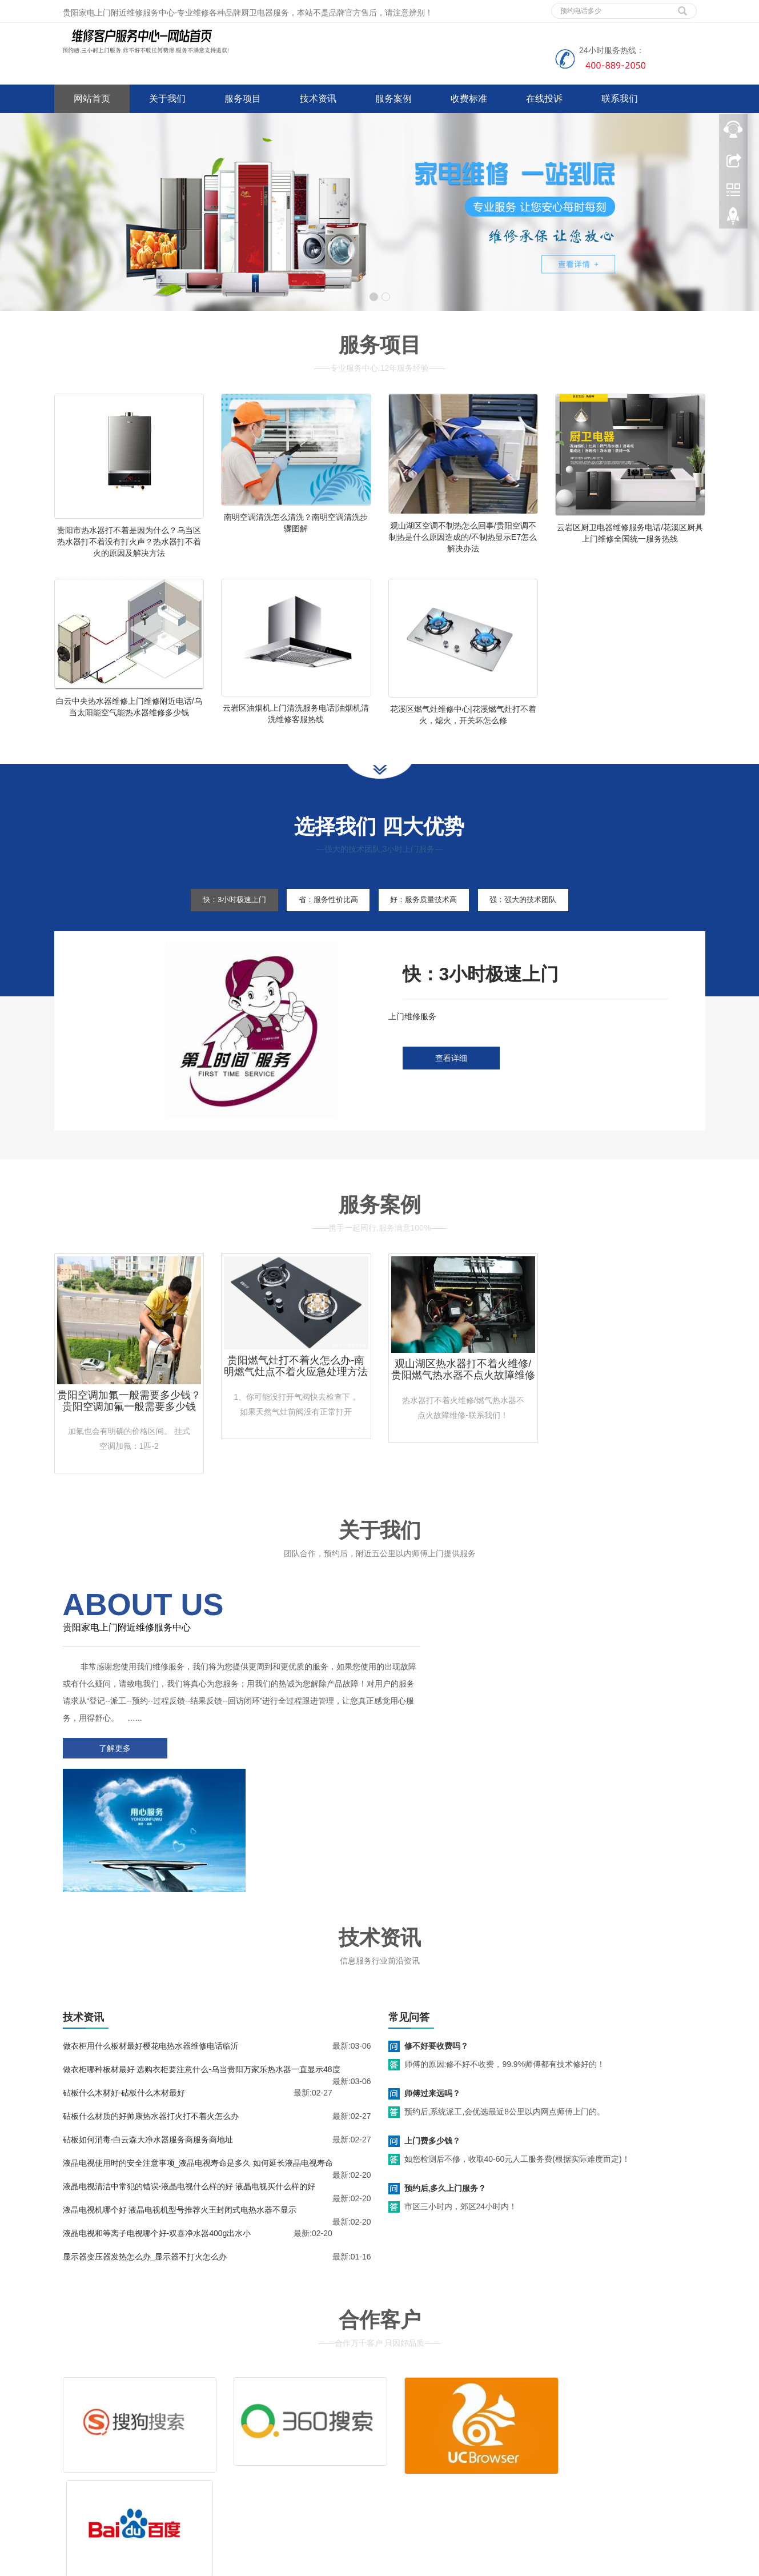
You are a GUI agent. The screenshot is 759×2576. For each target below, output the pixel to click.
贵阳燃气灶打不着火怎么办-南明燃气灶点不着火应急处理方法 (296, 1396)
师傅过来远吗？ (432, 1990)
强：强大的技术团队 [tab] (541, 930)
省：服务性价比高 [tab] (322, 930)
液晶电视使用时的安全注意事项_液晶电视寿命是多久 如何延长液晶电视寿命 (198, 2060)
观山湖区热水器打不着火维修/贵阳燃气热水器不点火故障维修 (463, 1399)
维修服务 (413, 2428)
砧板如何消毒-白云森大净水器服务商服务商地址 (148, 2036)
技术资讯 (318, 98)
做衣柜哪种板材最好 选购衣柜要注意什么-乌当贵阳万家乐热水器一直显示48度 (201, 1966)
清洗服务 (481, 2428)
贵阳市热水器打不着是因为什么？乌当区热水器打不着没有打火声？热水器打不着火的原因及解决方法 (129, 542)
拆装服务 (550, 2428)
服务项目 (242, 98)
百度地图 (70, 2498)
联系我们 (619, 98)
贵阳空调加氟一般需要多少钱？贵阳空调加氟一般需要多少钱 (129, 1431)
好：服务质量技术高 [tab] (429, 930)
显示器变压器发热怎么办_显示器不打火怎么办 (145, 2153)
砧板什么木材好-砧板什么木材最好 (124, 1989)
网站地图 (138, 2498)
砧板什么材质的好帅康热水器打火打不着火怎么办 (151, 2013)
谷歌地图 (104, 2498)
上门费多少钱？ (432, 2037)
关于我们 (167, 98)
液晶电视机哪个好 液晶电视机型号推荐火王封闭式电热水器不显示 (180, 2107)
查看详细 (451, 1089)
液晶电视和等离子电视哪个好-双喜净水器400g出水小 (157, 2130)
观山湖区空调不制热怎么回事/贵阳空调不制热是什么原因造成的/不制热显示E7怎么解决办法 (463, 537)
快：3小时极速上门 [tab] (216, 930)
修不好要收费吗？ (436, 1943)
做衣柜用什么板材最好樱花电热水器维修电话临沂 (151, 1943)
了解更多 (111, 1778)
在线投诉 (544, 98)
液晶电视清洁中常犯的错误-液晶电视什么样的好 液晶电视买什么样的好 (189, 2083)
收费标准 (469, 98)
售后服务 (413, 2445)
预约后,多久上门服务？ (445, 2085)
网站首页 (92, 98)
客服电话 (481, 2445)
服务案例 (393, 98)
